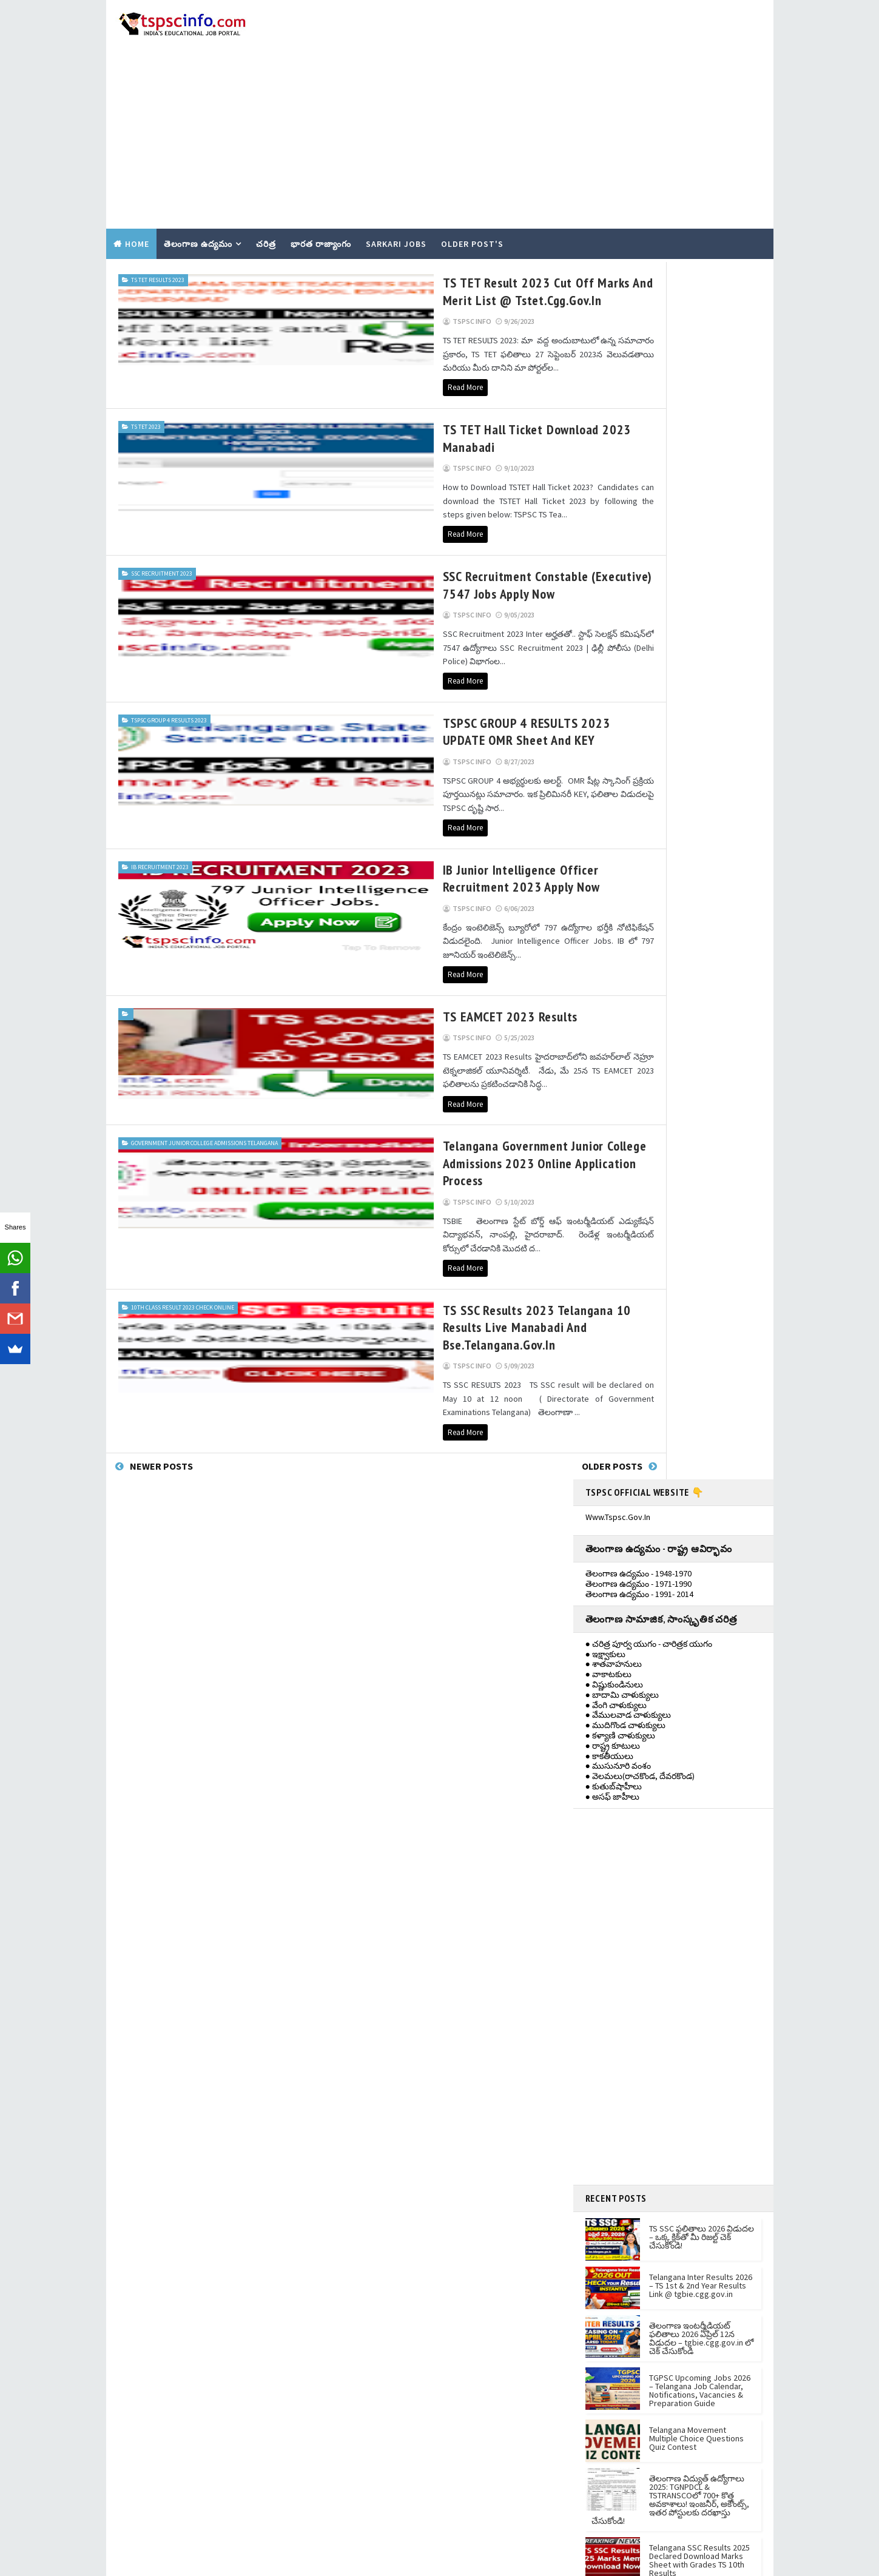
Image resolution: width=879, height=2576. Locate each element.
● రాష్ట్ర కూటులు (612, 491)
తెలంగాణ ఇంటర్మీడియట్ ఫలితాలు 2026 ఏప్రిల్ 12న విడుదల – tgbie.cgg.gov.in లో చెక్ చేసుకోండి (701, 1084)
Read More (271, 337)
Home (137, 210)
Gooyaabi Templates (329, 2560)
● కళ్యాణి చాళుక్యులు (620, 481)
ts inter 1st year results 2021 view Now (413, 1812)
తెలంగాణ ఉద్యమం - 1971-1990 (638, 330)
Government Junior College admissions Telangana (167, 1012)
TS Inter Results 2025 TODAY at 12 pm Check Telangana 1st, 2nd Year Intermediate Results (699, 1358)
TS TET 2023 (146, 377)
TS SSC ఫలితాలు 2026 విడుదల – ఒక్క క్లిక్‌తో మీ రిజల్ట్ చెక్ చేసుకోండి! (701, 983)
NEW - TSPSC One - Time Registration (409, 2107)
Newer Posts (161, 1269)
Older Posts (518, 1269)
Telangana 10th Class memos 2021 (404, 1785)
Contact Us (578, 1930)
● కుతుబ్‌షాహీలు (613, 532)
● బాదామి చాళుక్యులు (622, 440)
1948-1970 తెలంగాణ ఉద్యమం (639, 1654)
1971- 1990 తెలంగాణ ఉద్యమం (639, 1674)
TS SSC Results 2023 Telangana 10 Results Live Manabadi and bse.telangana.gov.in (377, 1152)
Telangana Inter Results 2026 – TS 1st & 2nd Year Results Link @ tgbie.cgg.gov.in (700, 1032)
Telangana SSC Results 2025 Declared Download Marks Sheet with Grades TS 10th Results (699, 1306)
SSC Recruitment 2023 (161, 493)
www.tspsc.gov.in (617, 263)
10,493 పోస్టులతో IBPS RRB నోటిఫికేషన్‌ (408, 1971)
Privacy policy (584, 1948)
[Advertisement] (546, 98)
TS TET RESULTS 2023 (157, 243)
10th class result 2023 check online (182, 1141)
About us (575, 1913)
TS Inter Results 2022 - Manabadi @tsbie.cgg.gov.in (434, 1866)
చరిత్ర (266, 210)
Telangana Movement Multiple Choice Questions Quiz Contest (696, 1185)
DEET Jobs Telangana (381, 1839)
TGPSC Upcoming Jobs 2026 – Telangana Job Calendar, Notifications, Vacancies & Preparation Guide (699, 1136)
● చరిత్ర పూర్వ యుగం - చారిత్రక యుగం (648, 390)
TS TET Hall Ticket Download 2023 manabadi (371, 379)
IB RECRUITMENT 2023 (160, 759)
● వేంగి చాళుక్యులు (616, 451)
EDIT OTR (359, 2125)
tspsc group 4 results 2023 (169, 626)
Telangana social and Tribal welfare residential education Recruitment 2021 (426, 1938)
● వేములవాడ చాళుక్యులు (628, 461)
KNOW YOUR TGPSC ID (382, 2089)
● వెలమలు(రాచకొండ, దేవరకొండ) (640, 522)
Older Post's (472, 210)
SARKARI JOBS (396, 210)
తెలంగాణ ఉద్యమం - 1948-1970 (638, 320)
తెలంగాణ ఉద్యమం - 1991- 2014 (639, 340)
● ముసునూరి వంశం (618, 512)
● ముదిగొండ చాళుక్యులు (625, 471)
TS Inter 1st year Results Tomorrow (406, 1758)
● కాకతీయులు (609, 502)
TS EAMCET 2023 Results (316, 894)
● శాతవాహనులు (613, 410)
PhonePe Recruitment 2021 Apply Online (415, 2037)
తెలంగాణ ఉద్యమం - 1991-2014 (640, 1695)
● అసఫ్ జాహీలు (612, 542)
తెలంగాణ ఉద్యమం (198, 210)
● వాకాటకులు (608, 420)
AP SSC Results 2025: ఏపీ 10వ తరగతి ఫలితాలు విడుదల (702, 1402)
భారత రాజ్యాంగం (321, 210)
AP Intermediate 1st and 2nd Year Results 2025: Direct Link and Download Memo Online (701, 1455)
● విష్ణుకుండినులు (614, 430)
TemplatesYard (206, 2560)
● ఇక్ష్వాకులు (605, 400)
